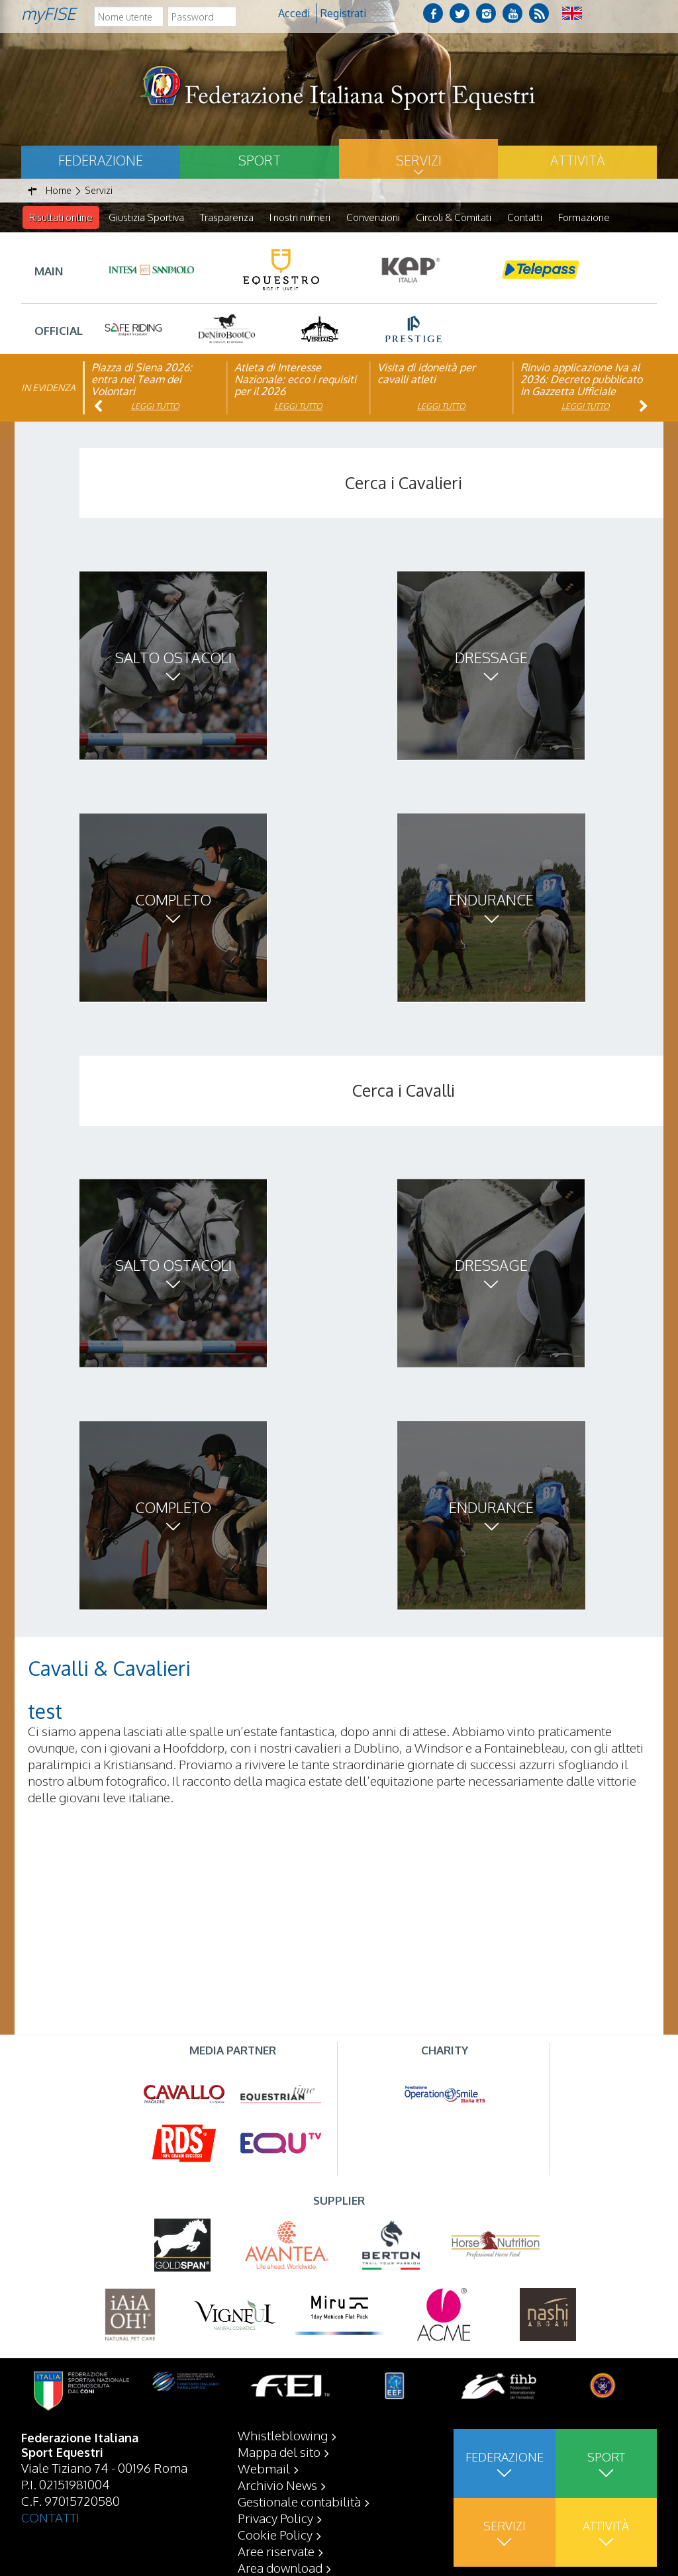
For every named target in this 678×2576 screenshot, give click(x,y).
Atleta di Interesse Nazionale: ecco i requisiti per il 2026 (295, 379)
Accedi (294, 13)
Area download (280, 2567)
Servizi (419, 160)
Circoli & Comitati (453, 217)
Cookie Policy (275, 2534)
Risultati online (61, 217)
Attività (577, 160)
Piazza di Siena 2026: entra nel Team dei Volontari (141, 379)
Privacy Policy (275, 2518)
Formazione (584, 217)
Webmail (264, 2468)
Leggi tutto (155, 407)
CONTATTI (50, 2517)
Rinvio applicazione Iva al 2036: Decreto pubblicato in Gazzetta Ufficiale (581, 379)
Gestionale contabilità (299, 2501)
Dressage (491, 658)
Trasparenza (227, 217)
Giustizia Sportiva (146, 217)
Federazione (100, 160)
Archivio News (277, 2485)
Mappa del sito (279, 2452)
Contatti (524, 217)
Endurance (491, 900)
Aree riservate (276, 2551)
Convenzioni (373, 217)
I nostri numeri (299, 217)
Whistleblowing (283, 2435)
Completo (173, 900)
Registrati (343, 13)
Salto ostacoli (173, 658)
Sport (259, 160)
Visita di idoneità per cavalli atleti (426, 374)
